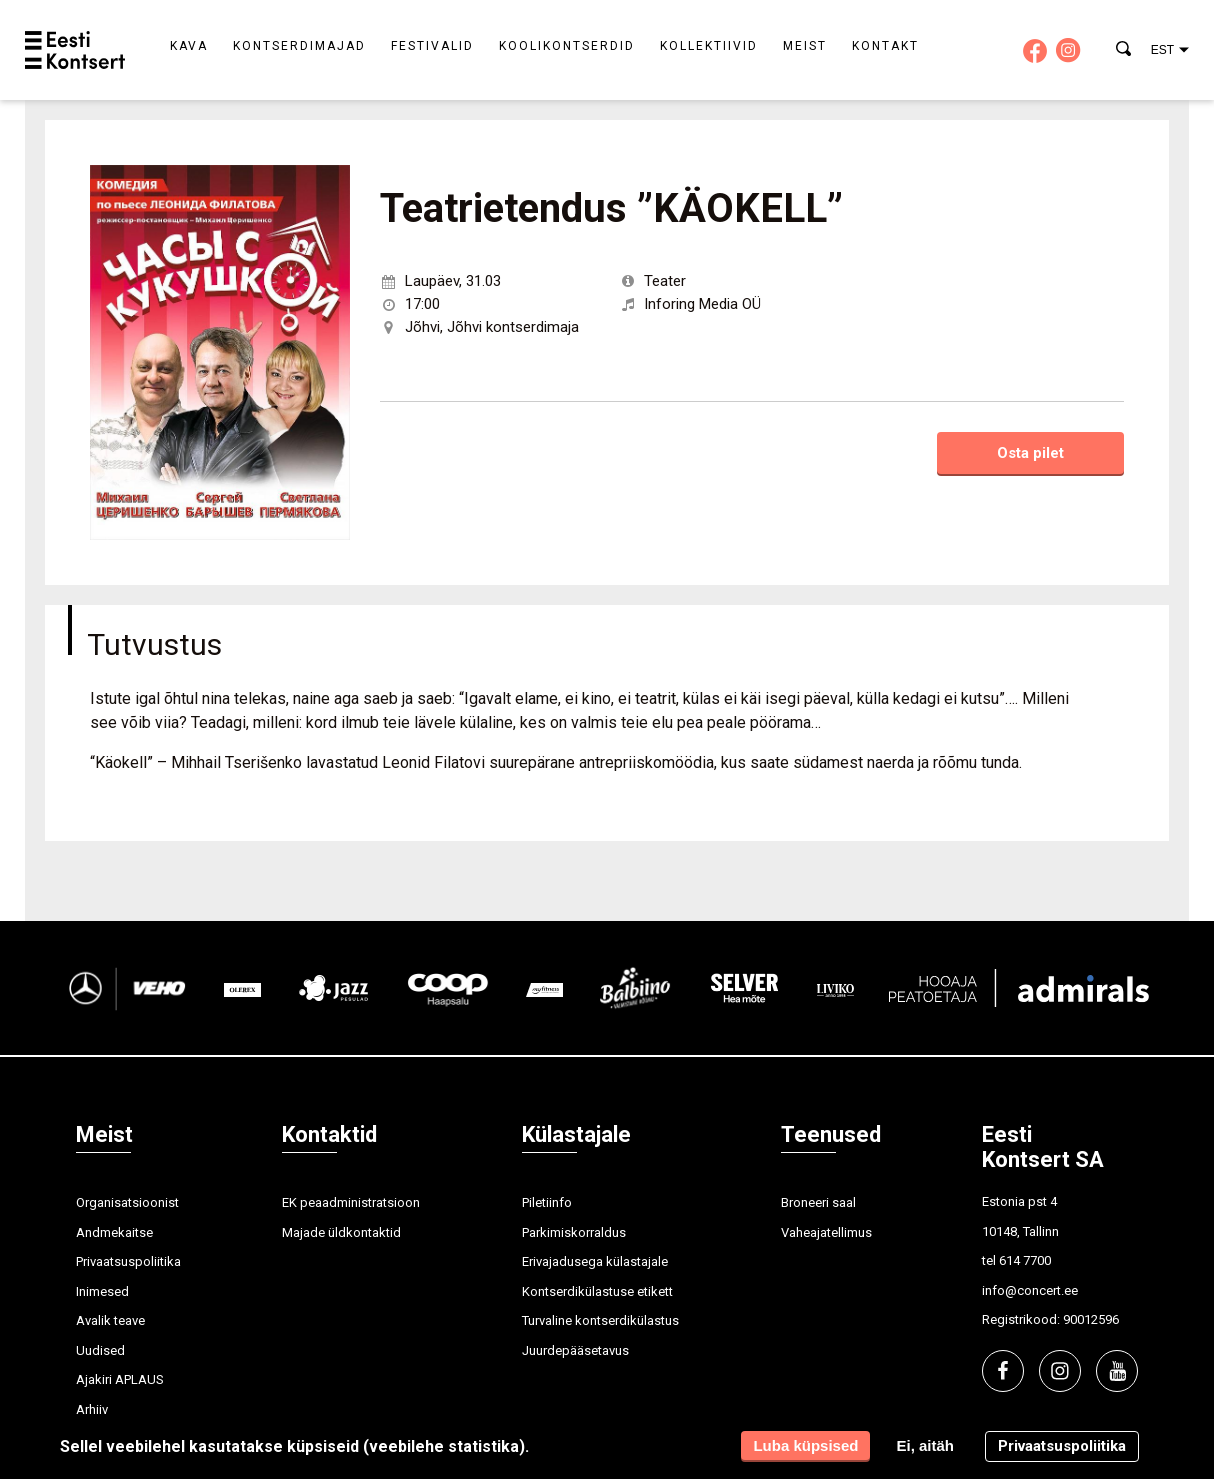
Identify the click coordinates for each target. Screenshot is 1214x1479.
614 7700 (1025, 1260)
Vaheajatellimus (826, 1232)
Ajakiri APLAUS (120, 1379)
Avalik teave (110, 1320)
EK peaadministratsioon (351, 1202)
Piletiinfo (547, 1202)
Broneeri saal (818, 1202)
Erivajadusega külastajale (595, 1261)
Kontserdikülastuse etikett (597, 1291)
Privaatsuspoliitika (128, 1261)
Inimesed (102, 1291)
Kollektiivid (709, 46)
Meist (805, 46)
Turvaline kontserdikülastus (600, 1320)
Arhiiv (92, 1409)
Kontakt (885, 46)
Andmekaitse (114, 1232)
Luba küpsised (805, 1445)
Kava (189, 46)
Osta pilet (1030, 453)
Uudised (100, 1350)
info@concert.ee (1030, 1290)
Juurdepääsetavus (575, 1350)
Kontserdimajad (299, 46)
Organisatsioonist (127, 1202)
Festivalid (432, 46)
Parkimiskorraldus (574, 1232)
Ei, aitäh (925, 1445)
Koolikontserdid (567, 46)
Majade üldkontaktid (341, 1232)
